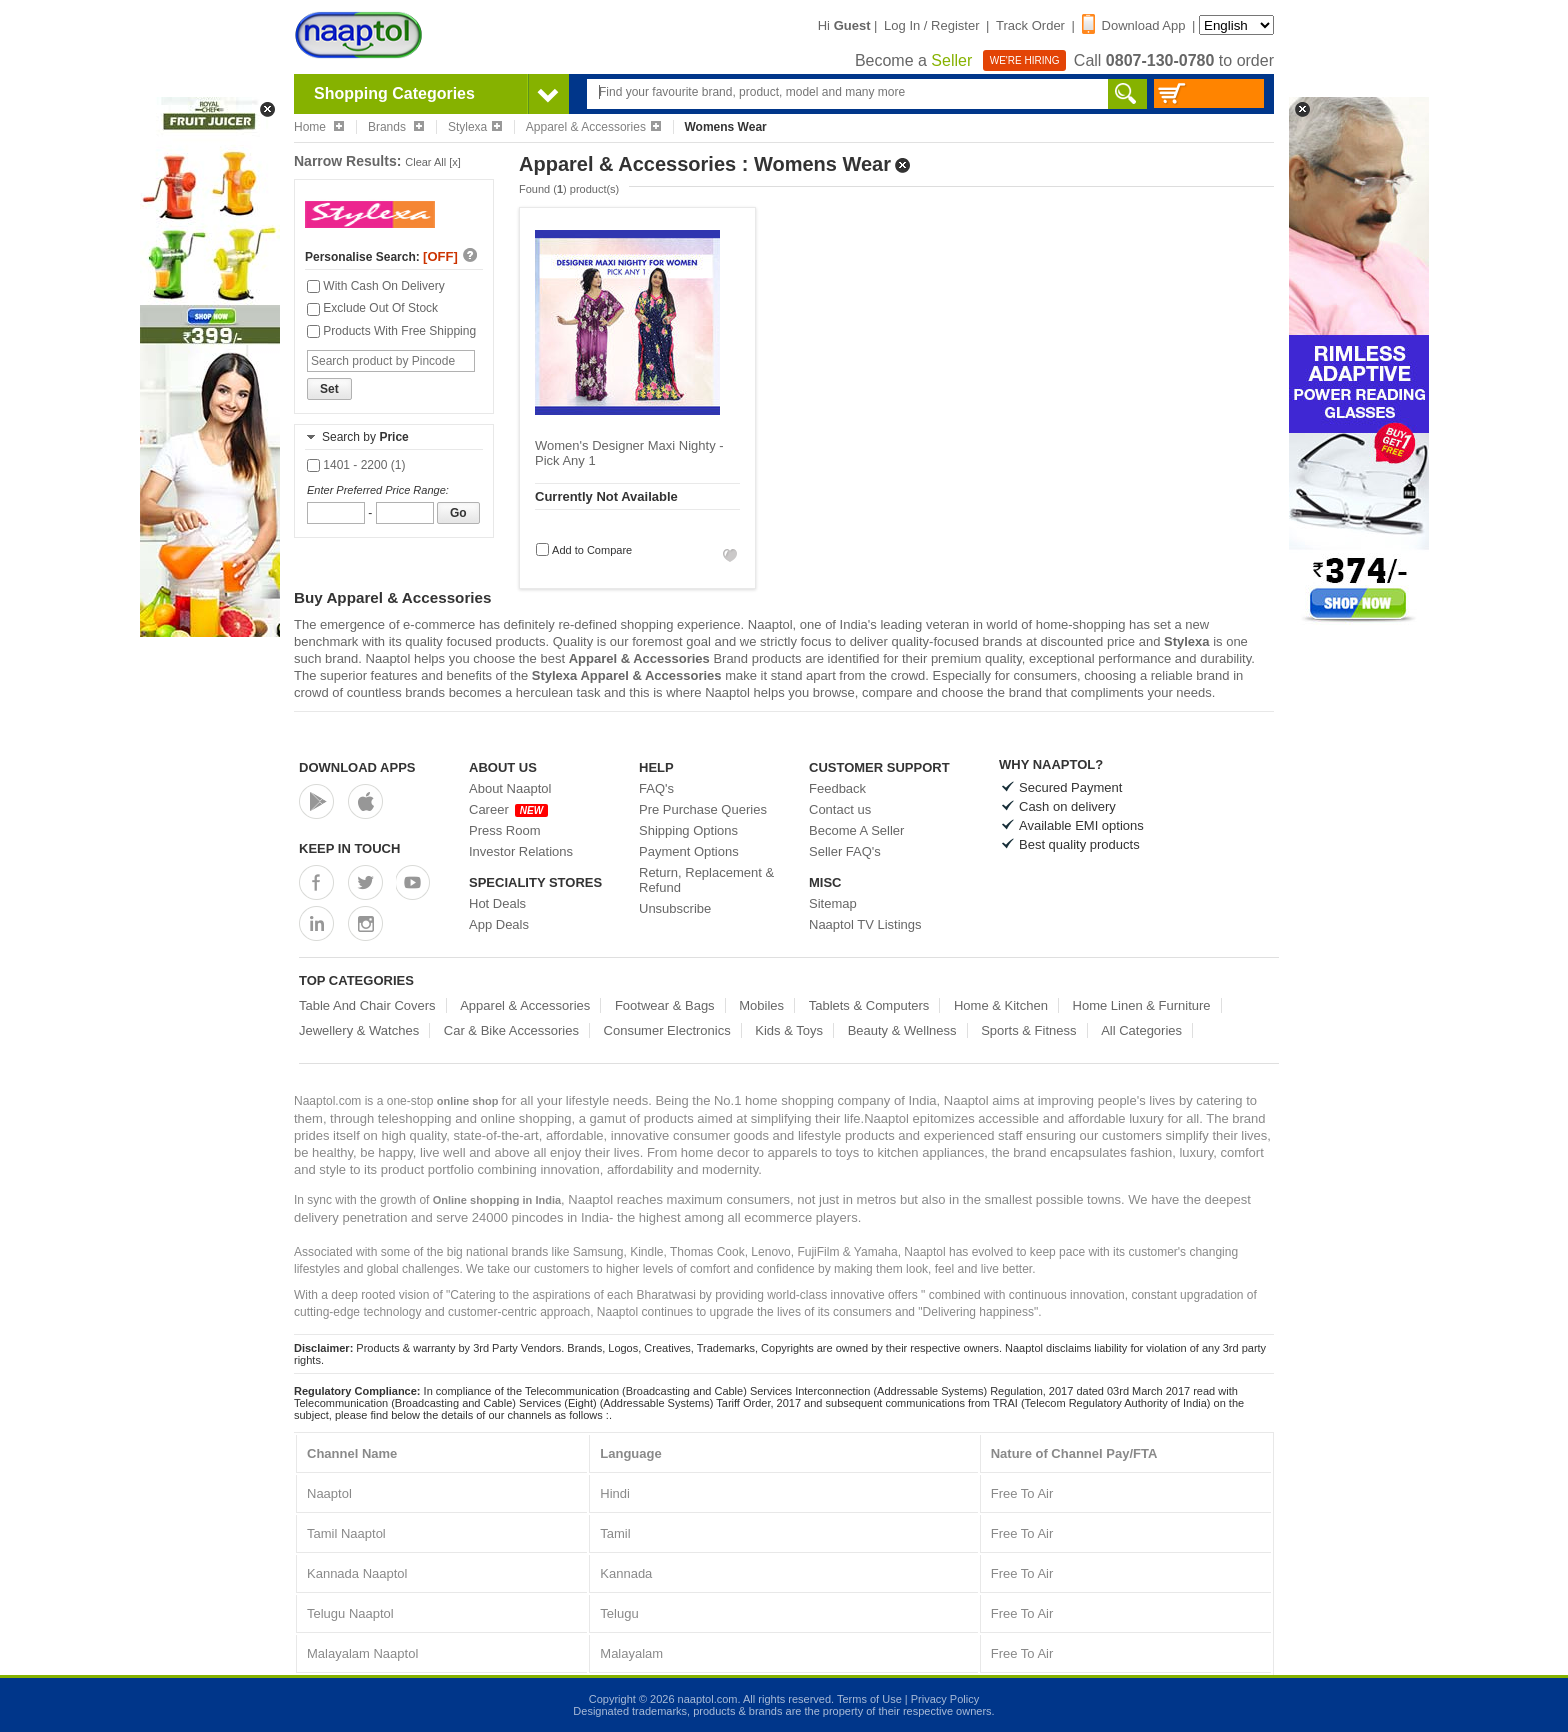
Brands (396, 127)
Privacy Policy (945, 1699)
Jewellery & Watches (359, 1030)
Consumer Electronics (667, 1030)
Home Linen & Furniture (1142, 1005)
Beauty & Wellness (902, 1030)
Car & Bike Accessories (511, 1030)
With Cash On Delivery (376, 286)
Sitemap (833, 903)
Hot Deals (497, 903)
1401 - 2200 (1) (356, 465)
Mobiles (761, 1005)
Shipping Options (688, 830)
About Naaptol (510, 788)
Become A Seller (856, 830)
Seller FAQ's (845, 851)
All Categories (1141, 1030)
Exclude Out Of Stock (372, 308)
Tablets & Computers (869, 1005)
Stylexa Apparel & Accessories (627, 675)
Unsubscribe (675, 908)
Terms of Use (869, 1699)
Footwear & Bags (665, 1005)
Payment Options (689, 851)
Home (319, 127)
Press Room (505, 830)
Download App (1134, 25)
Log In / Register (931, 25)
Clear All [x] (433, 162)
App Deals (499, 924)
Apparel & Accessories (593, 127)
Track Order (1030, 25)
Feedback (837, 788)
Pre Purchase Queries (703, 809)
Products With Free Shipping (391, 331)
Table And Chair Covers (367, 1005)
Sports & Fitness (1028, 1030)
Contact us (840, 809)
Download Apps (357, 767)
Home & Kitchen (1001, 1005)
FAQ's (656, 788)
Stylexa (475, 127)
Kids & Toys (789, 1030)
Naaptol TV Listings (865, 924)
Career (508, 809)
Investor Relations (521, 851)
